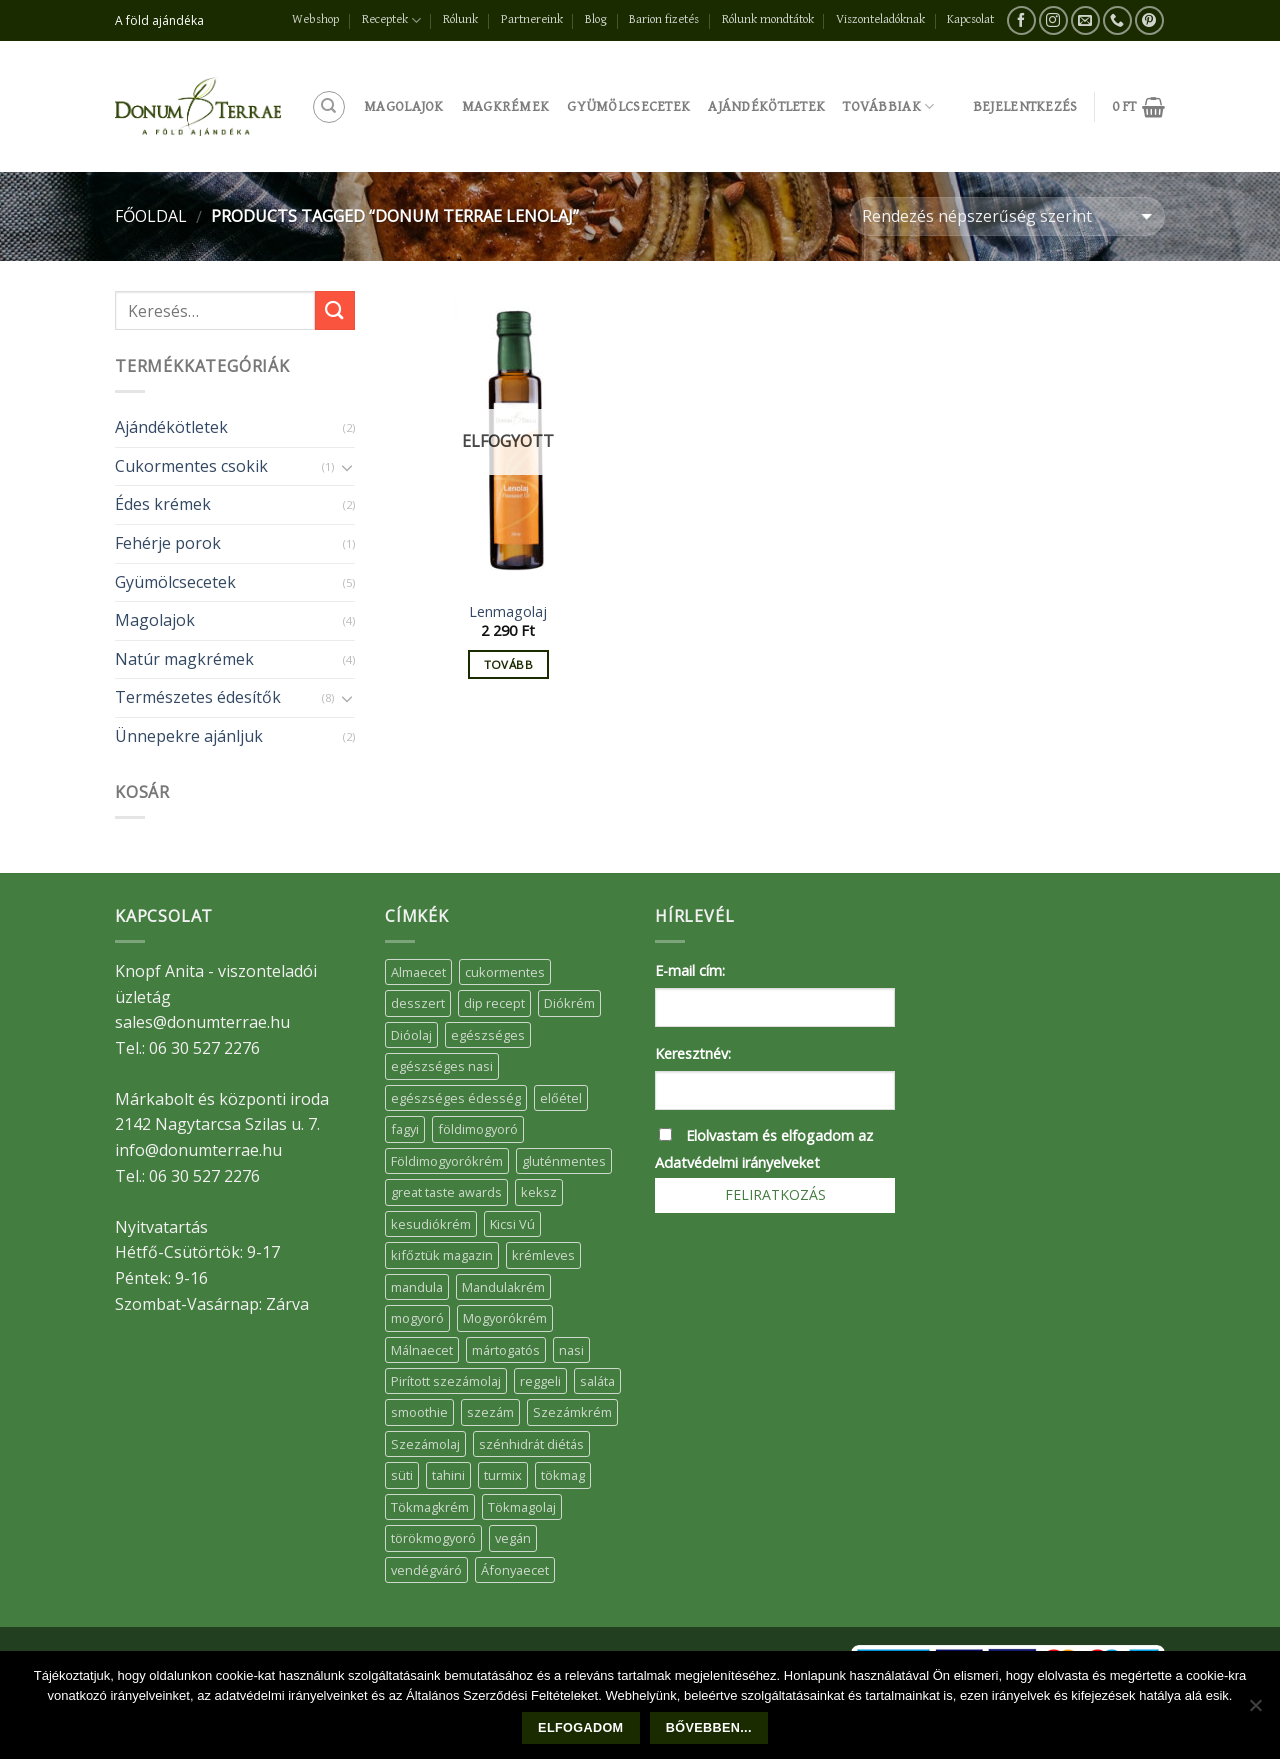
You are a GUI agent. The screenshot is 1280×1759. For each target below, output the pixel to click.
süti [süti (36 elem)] (402, 1475)
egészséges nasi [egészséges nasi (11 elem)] (442, 1066)
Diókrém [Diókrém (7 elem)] (569, 1003)
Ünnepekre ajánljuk (189, 736)
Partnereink (532, 19)
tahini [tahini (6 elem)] (448, 1475)
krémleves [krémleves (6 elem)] (543, 1255)
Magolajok (404, 106)
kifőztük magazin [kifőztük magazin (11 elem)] (442, 1255)
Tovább (508, 664)
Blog (596, 19)
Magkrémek (506, 106)
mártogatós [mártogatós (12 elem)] (506, 1350)
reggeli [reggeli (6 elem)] (540, 1381)
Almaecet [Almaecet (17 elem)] (418, 972)
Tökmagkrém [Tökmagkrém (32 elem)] (430, 1507)
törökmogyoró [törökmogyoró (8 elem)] (433, 1538)
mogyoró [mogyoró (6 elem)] (417, 1318)
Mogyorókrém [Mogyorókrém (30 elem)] (505, 1318)
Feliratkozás (775, 1194)
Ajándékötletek (766, 106)
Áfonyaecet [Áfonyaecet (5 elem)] (515, 1570)
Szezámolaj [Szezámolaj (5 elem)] (425, 1444)
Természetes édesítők (198, 697)
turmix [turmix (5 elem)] (503, 1475)
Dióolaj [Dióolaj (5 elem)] (411, 1035)
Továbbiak (888, 106)
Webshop (315, 19)
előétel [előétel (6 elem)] (561, 1098)
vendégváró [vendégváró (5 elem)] (426, 1570)
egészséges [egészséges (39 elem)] (488, 1035)
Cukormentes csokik (191, 466)
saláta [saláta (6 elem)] (597, 1381)
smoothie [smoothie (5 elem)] (419, 1412)
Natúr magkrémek (184, 659)
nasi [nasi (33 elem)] (571, 1350)
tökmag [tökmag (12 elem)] (563, 1475)
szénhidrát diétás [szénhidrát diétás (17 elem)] (531, 1444)
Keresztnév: (693, 1053)
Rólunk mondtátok (768, 19)
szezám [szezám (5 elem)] (490, 1412)
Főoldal (151, 216)
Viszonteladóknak (880, 19)
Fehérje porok (168, 543)
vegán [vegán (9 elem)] (513, 1538)
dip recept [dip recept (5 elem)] (494, 1003)
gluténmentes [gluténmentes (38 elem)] (564, 1161)
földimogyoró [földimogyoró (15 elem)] (478, 1129)
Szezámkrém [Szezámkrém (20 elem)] (572, 1412)
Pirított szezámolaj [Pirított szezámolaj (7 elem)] (446, 1381)
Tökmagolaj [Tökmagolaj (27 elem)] (522, 1507)
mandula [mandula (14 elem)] (417, 1287)
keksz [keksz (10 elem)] (539, 1192)
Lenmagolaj (508, 612)
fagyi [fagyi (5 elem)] (405, 1129)
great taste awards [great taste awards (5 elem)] (446, 1192)
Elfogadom (580, 1728)
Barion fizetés (664, 19)
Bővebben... (709, 1728)
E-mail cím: (690, 970)
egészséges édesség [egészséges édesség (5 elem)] (456, 1098)
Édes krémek (163, 504)
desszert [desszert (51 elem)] (418, 1003)
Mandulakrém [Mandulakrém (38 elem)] (503, 1287)
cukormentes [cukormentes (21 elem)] (505, 972)
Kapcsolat (970, 19)
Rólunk (460, 19)
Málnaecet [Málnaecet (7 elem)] (422, 1350)
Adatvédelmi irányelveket (737, 1162)
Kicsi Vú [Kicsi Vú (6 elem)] (512, 1224)
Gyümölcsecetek (628, 106)
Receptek (391, 20)
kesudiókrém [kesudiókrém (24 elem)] (431, 1224)
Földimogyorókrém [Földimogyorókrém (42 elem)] (447, 1161)
